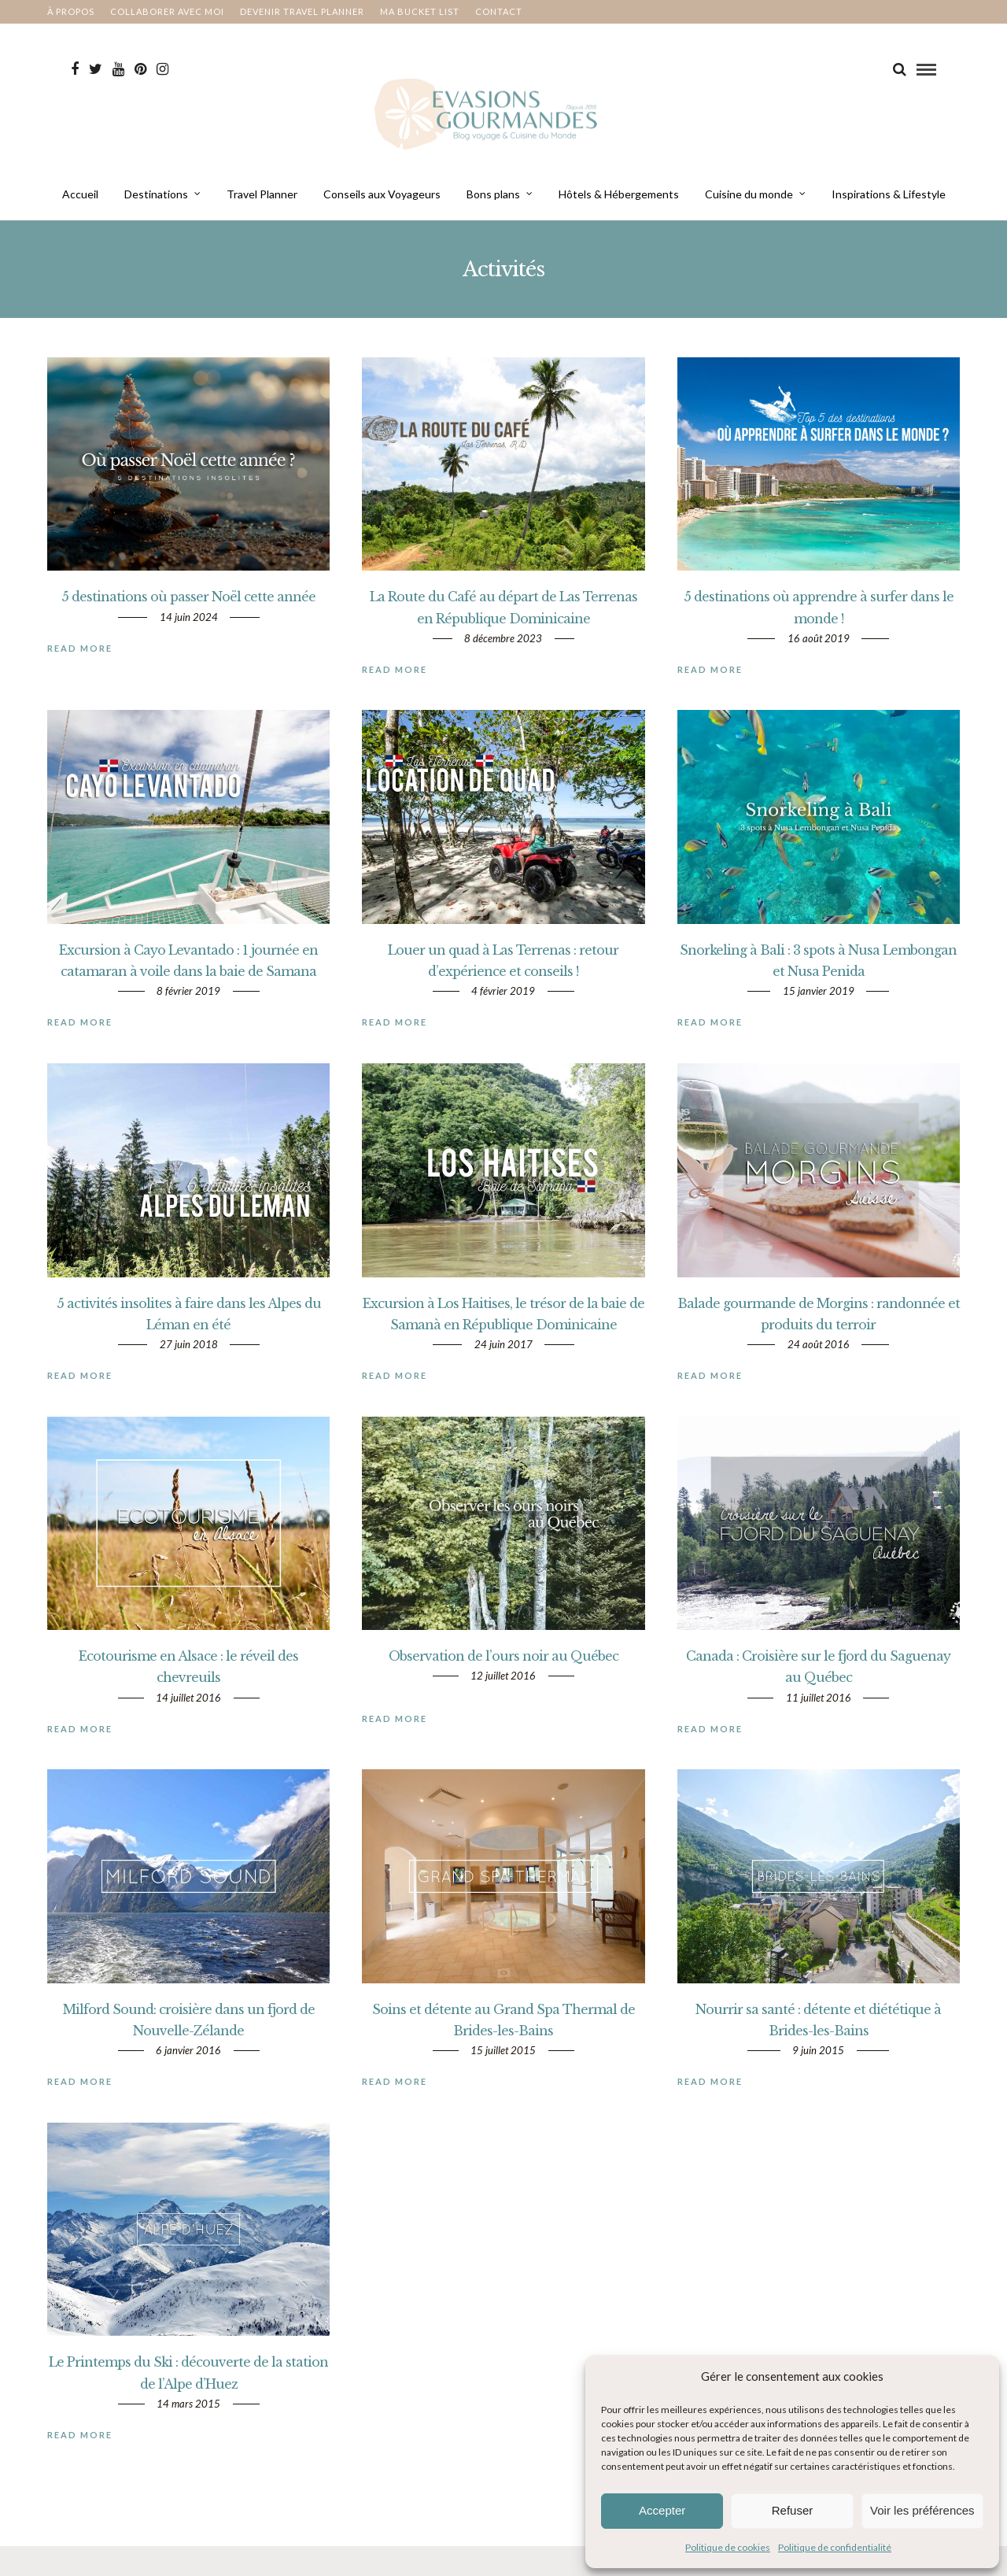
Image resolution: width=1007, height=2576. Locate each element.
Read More (80, 670)
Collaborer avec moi (167, 11)
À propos (70, 11)
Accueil (80, 201)
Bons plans (493, 201)
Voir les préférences (922, 2510)
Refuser (792, 2510)
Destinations (156, 201)
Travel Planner (262, 201)
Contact (498, 11)
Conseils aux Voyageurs (382, 201)
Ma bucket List (419, 11)
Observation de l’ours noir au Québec (503, 1678)
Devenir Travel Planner (302, 11)
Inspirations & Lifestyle (889, 201)
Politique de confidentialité (834, 2547)
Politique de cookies (727, 2547)
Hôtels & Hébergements (619, 201)
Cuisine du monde (749, 201)
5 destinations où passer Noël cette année (188, 618)
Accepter (662, 2510)
